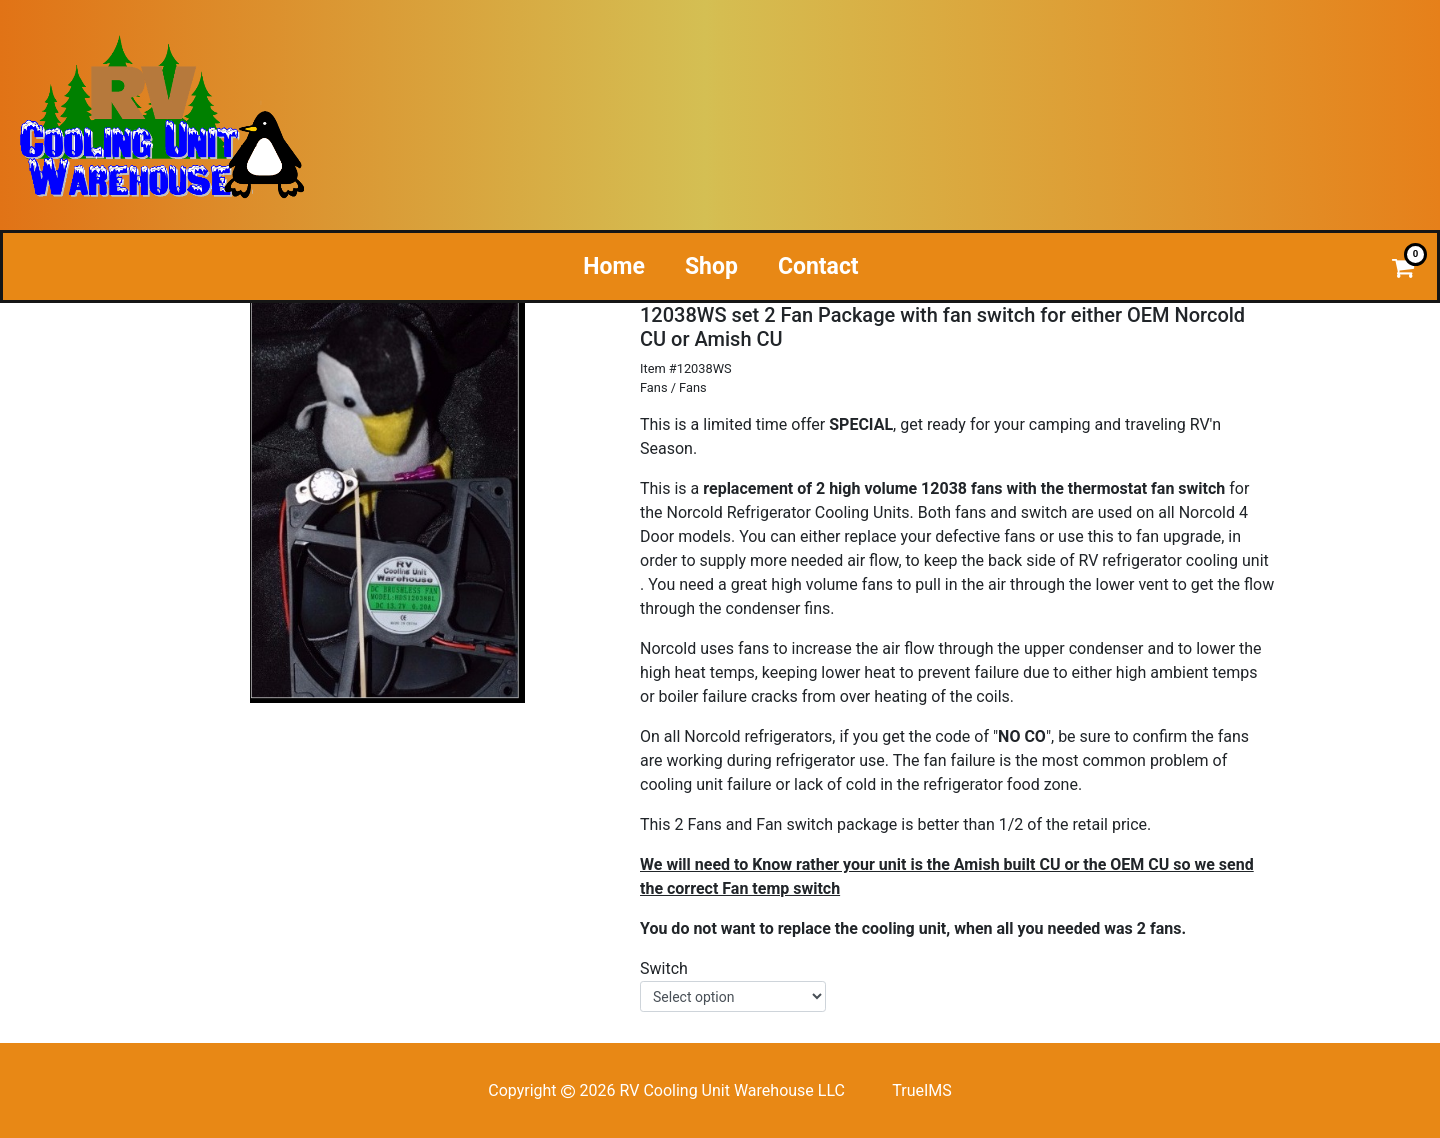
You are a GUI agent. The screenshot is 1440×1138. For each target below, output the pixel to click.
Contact (818, 266)
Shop (711, 266)
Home (614, 266)
